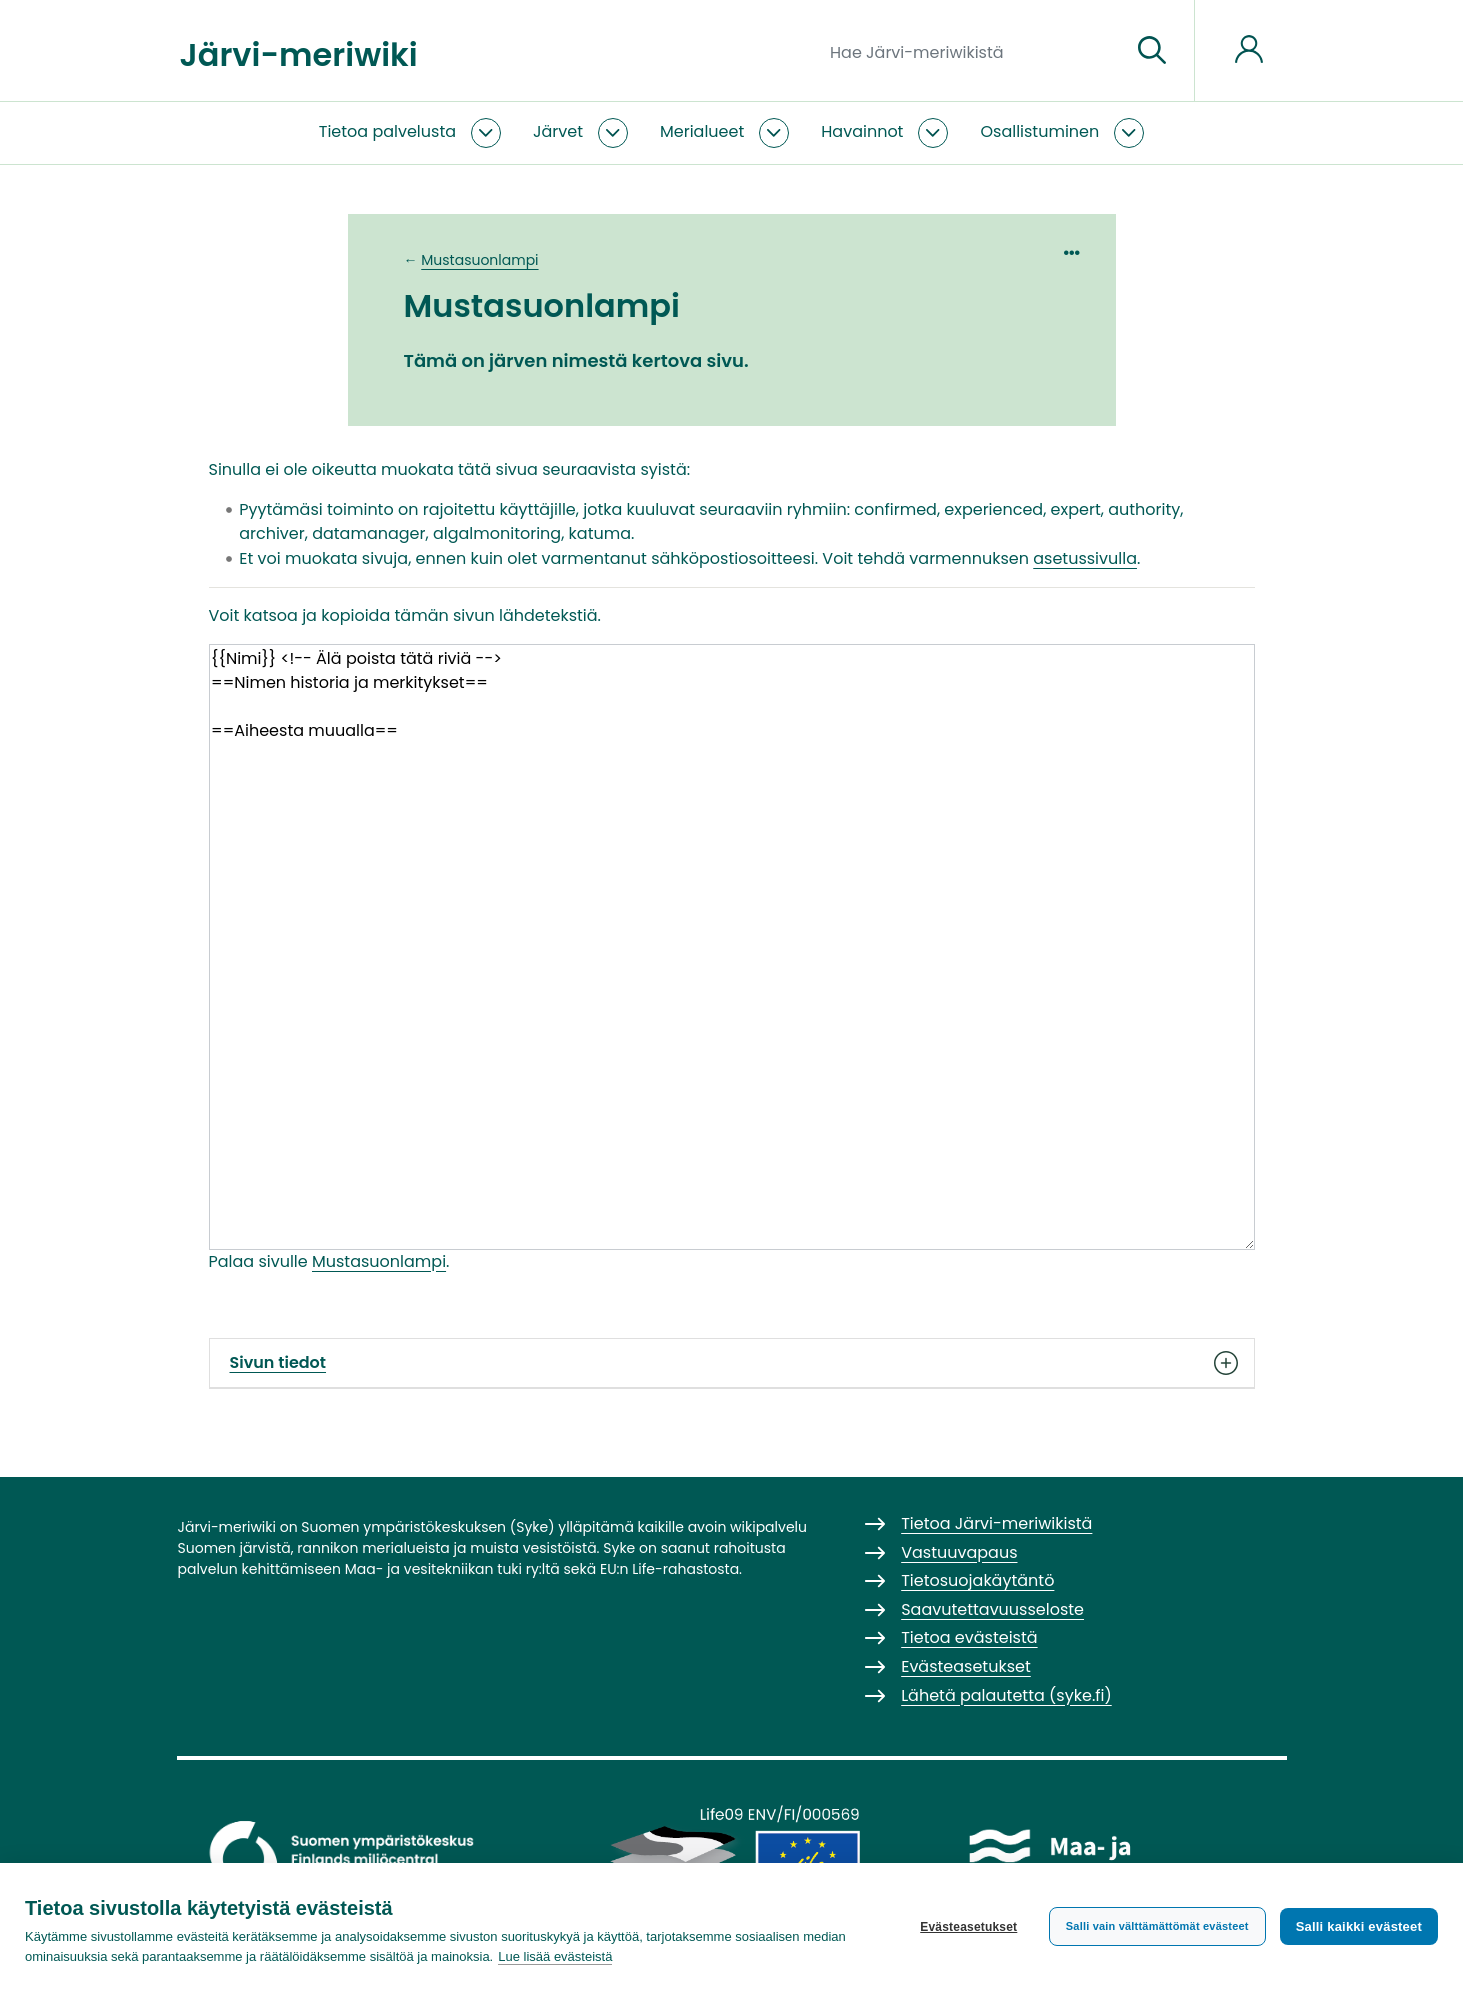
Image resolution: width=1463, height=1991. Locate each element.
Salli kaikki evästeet (1359, 1926)
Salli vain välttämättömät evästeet (1157, 1926)
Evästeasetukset (968, 1927)
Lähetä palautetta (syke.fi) (1006, 1695)
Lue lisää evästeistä (555, 1956)
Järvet (558, 131)
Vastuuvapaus (959, 1552)
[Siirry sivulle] (1152, 51)
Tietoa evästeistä (969, 1637)
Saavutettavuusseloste (992, 1609)
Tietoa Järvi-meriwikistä (996, 1523)
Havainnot (862, 131)
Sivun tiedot (732, 1363)
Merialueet (702, 131)
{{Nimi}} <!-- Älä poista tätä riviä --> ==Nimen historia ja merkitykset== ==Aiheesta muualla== (732, 946)
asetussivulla (1085, 558)
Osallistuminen (1039, 131)
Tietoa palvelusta (387, 131)
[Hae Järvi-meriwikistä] (972, 51)
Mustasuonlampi (479, 260)
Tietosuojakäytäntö (977, 1580)
